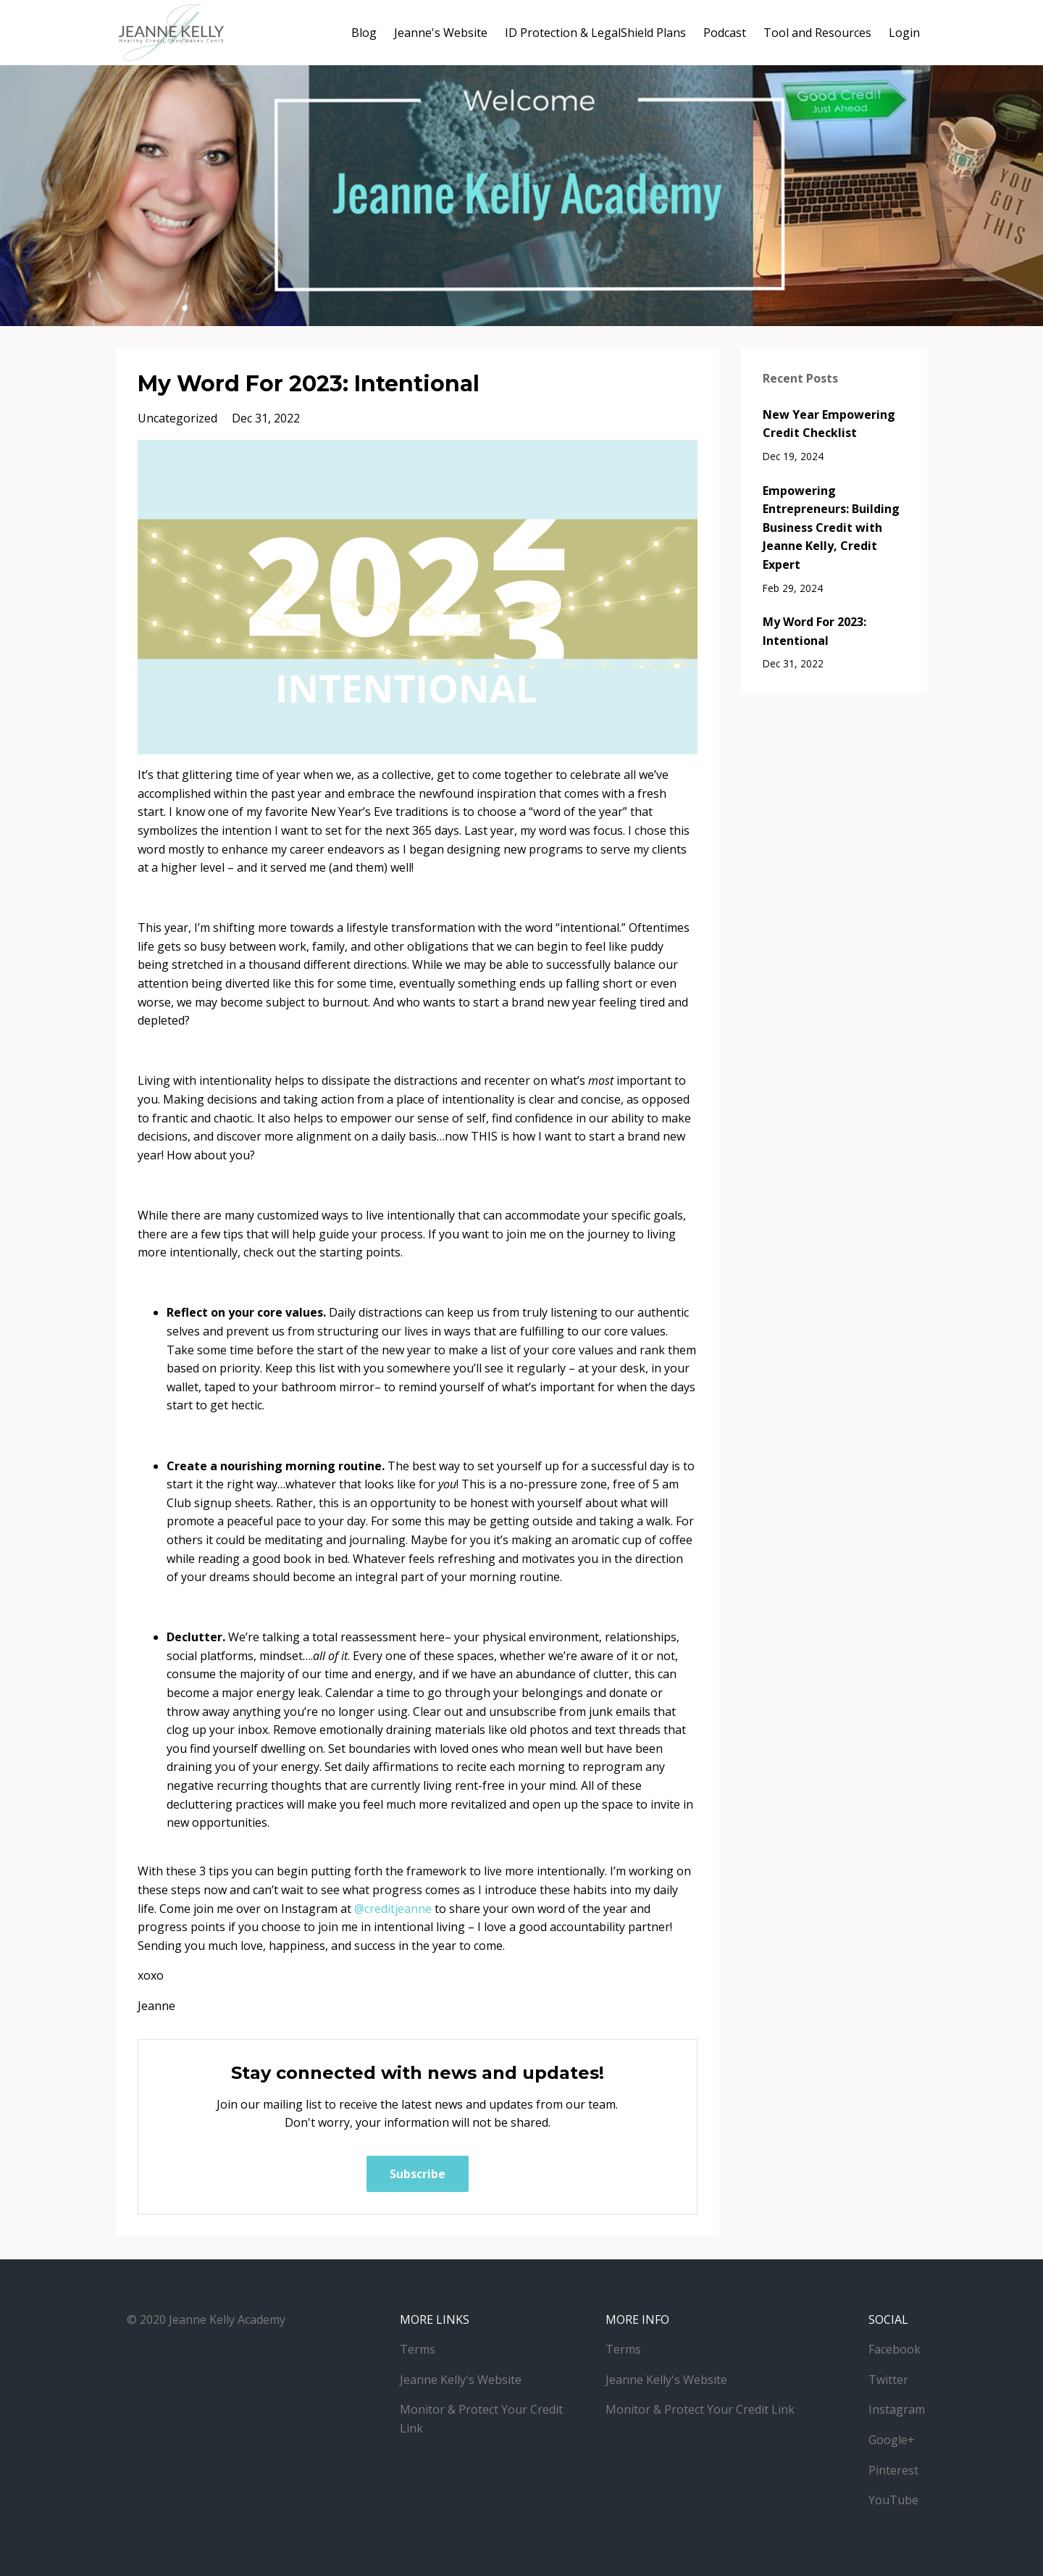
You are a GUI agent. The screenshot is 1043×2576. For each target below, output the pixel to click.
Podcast (724, 33)
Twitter (888, 2380)
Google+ (891, 2440)
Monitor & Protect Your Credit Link (700, 2409)
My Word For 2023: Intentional (814, 631)
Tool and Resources (817, 33)
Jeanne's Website (440, 33)
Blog (364, 33)
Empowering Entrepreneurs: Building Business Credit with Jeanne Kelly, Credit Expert (831, 527)
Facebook (894, 2349)
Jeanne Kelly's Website (461, 2380)
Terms (417, 2349)
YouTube (893, 2500)
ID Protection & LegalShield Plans (595, 33)
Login (904, 33)
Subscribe (417, 2174)
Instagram (896, 2409)
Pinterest (893, 2470)
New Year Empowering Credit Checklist (829, 424)
